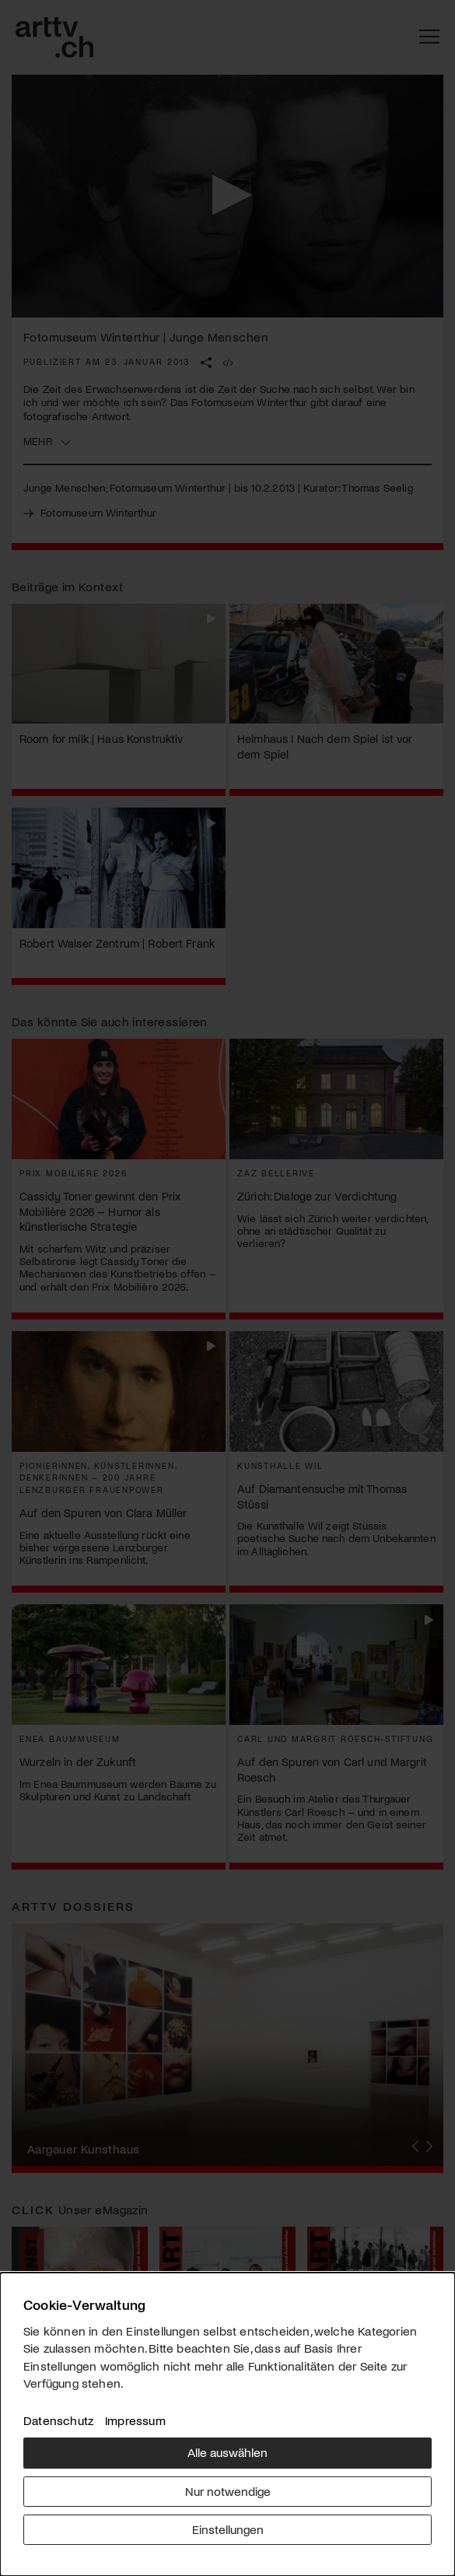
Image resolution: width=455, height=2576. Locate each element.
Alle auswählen (227, 2452)
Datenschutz (58, 2420)
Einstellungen (228, 2529)
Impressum (135, 2420)
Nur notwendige (228, 2490)
